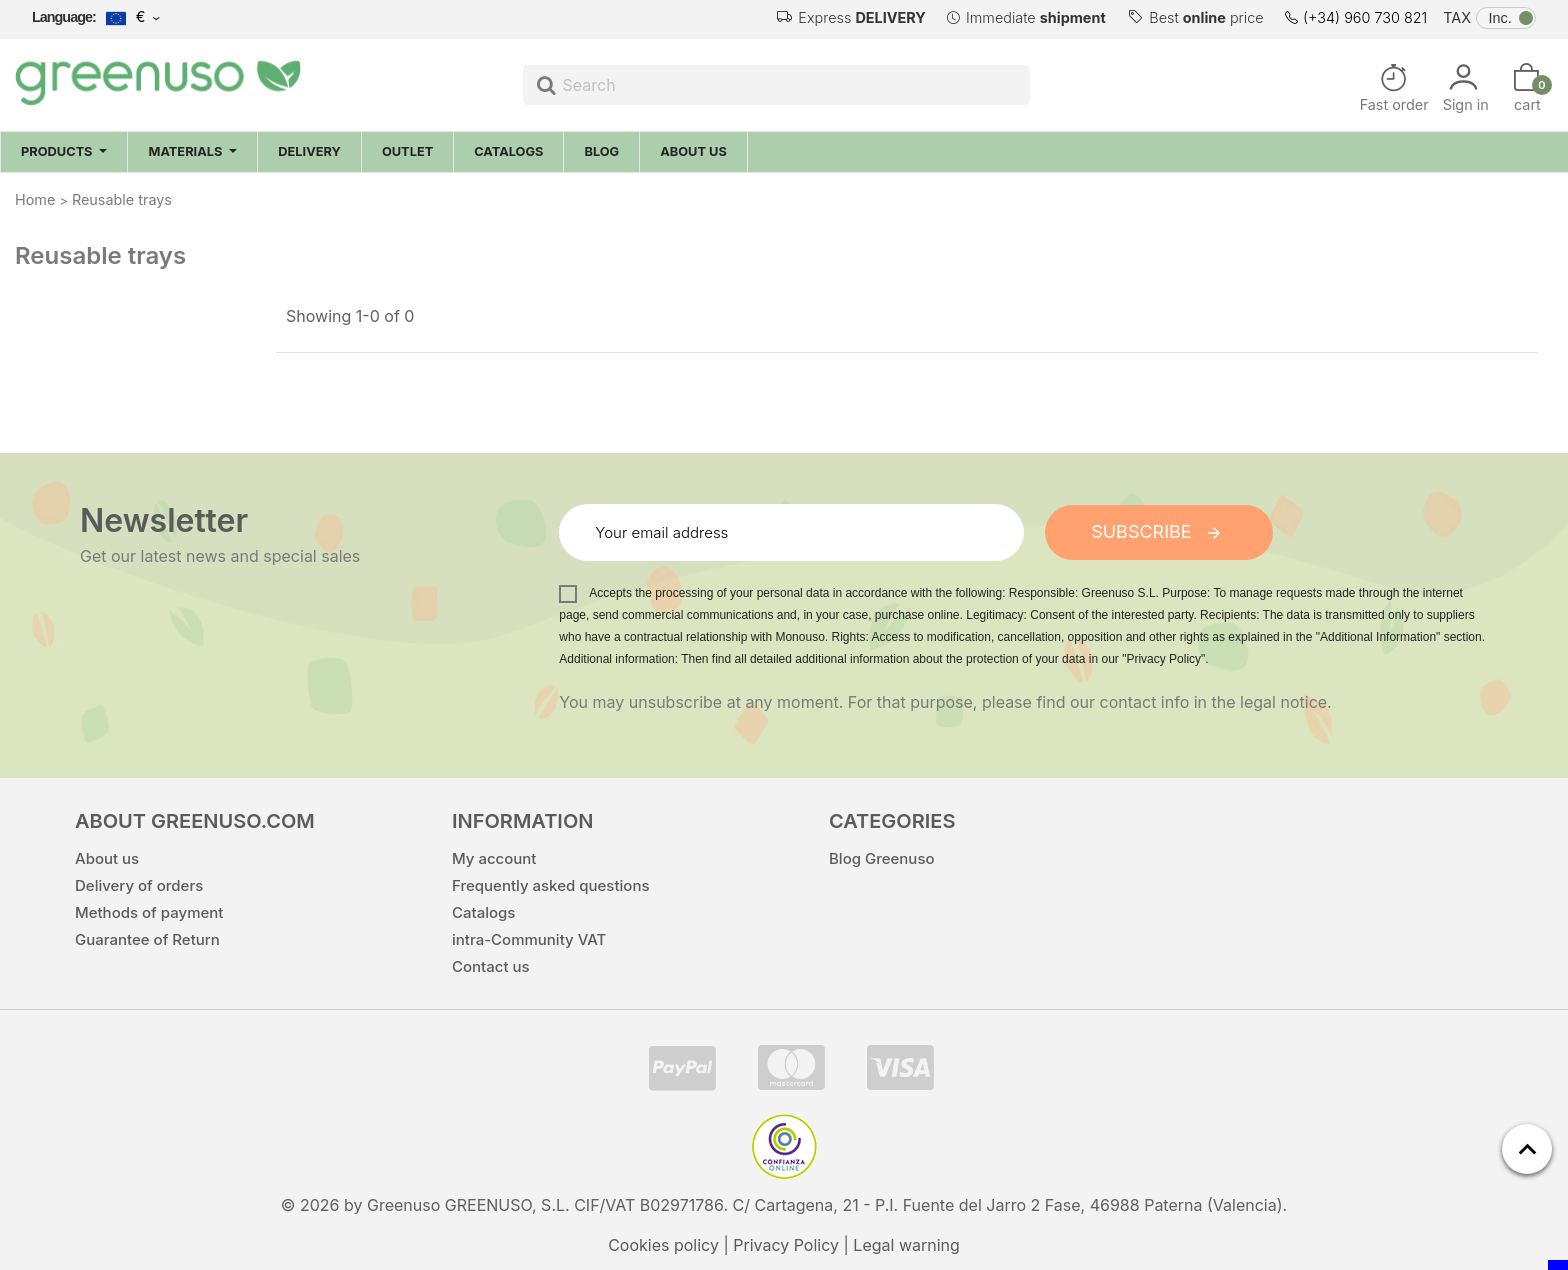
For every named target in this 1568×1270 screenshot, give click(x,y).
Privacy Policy (786, 1244)
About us (107, 857)
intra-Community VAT (529, 938)
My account (494, 857)
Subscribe (1159, 530)
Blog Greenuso (882, 857)
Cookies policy (663, 1244)
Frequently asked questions (551, 884)
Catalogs (483, 911)
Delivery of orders (139, 884)
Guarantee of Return (147, 938)
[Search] (777, 85)
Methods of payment (149, 911)
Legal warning (906, 1244)
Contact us (491, 965)
